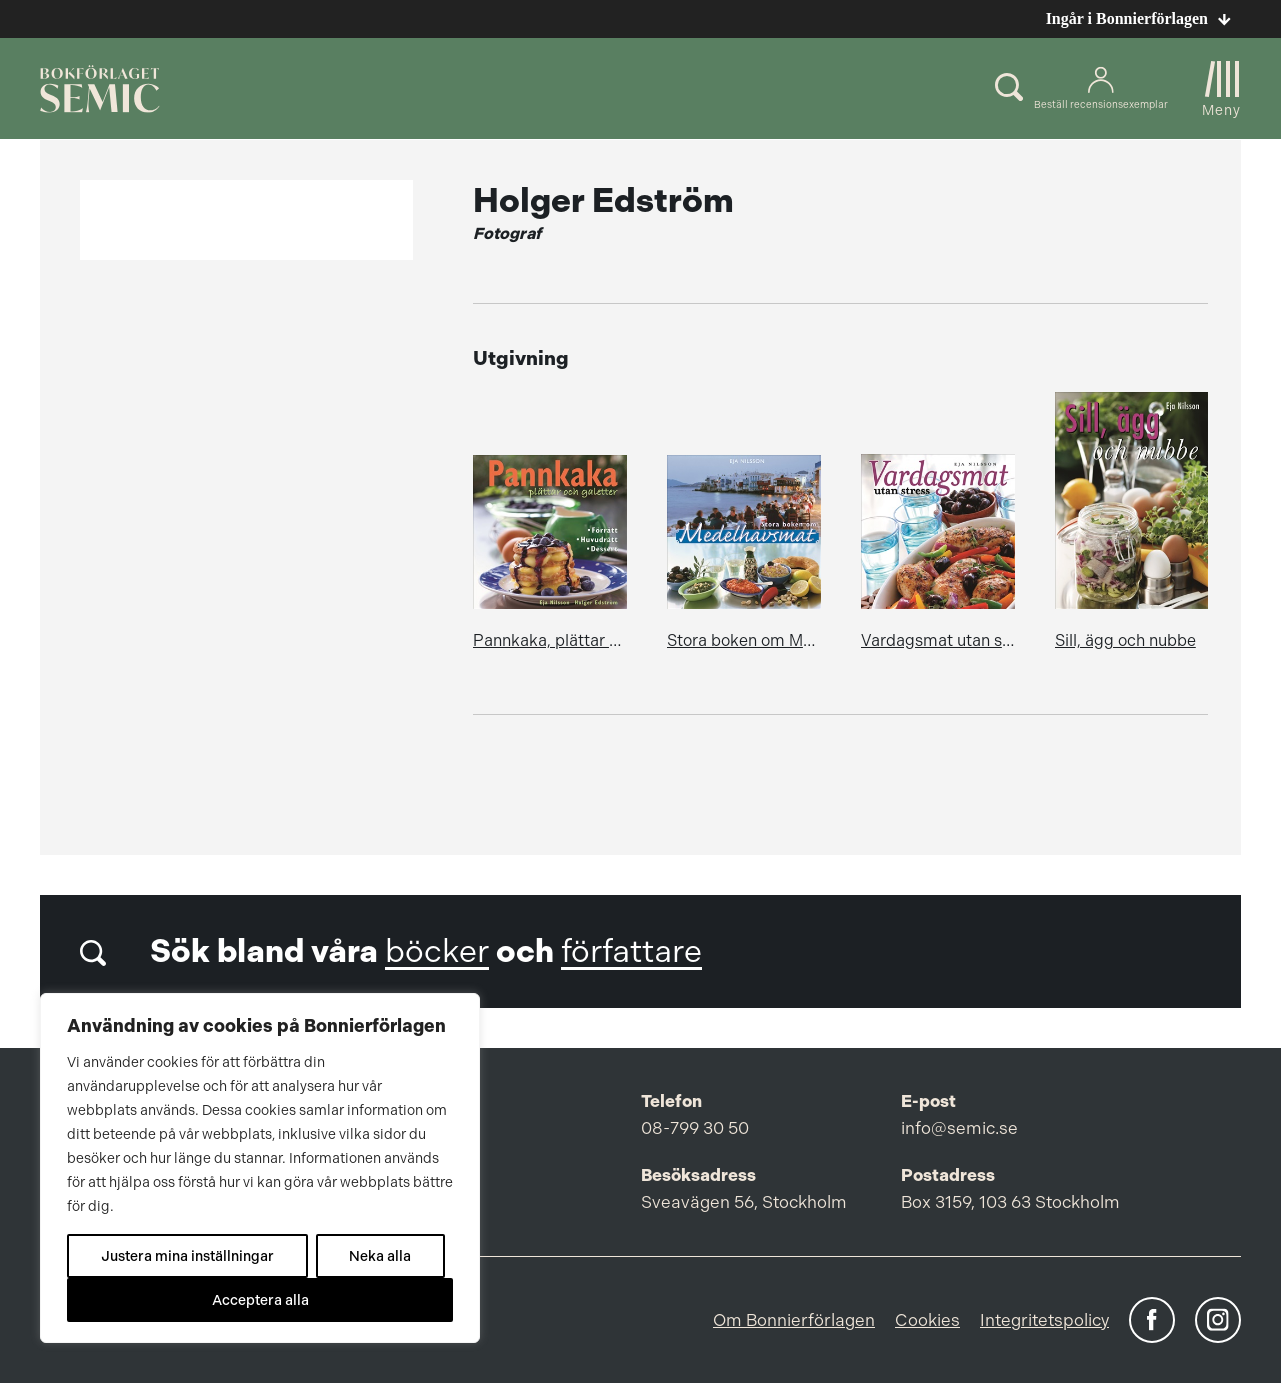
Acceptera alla (260, 1300)
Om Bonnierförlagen (794, 1320)
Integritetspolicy (1044, 1320)
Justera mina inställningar (187, 1256)
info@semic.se (959, 1128)
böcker (437, 951)
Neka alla (380, 1256)
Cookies (927, 1320)
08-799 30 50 (695, 1128)
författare (631, 951)
